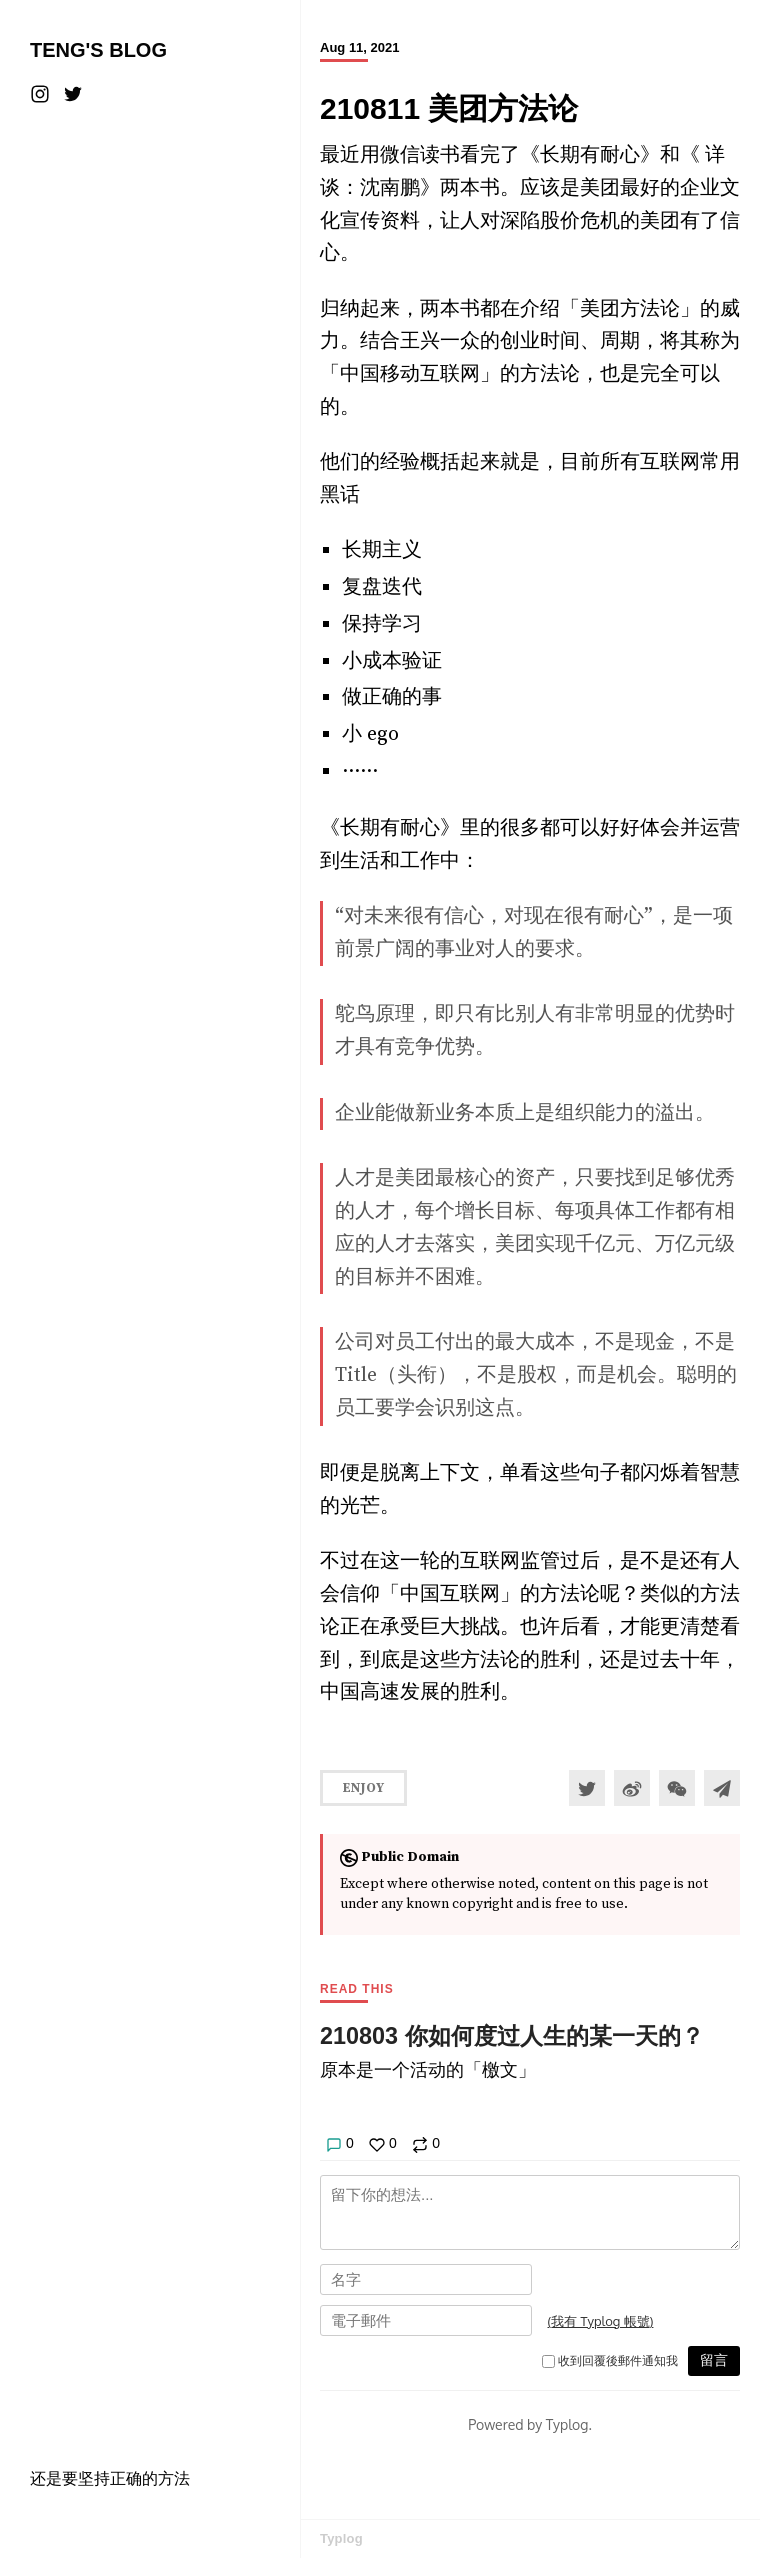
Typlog (341, 2538)
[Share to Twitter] (587, 1788)
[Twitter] (73, 93)
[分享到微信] (677, 1788)
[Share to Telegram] (722, 1788)
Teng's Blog (98, 50)
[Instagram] (42, 93)
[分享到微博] (632, 1788)
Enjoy (363, 1788)
